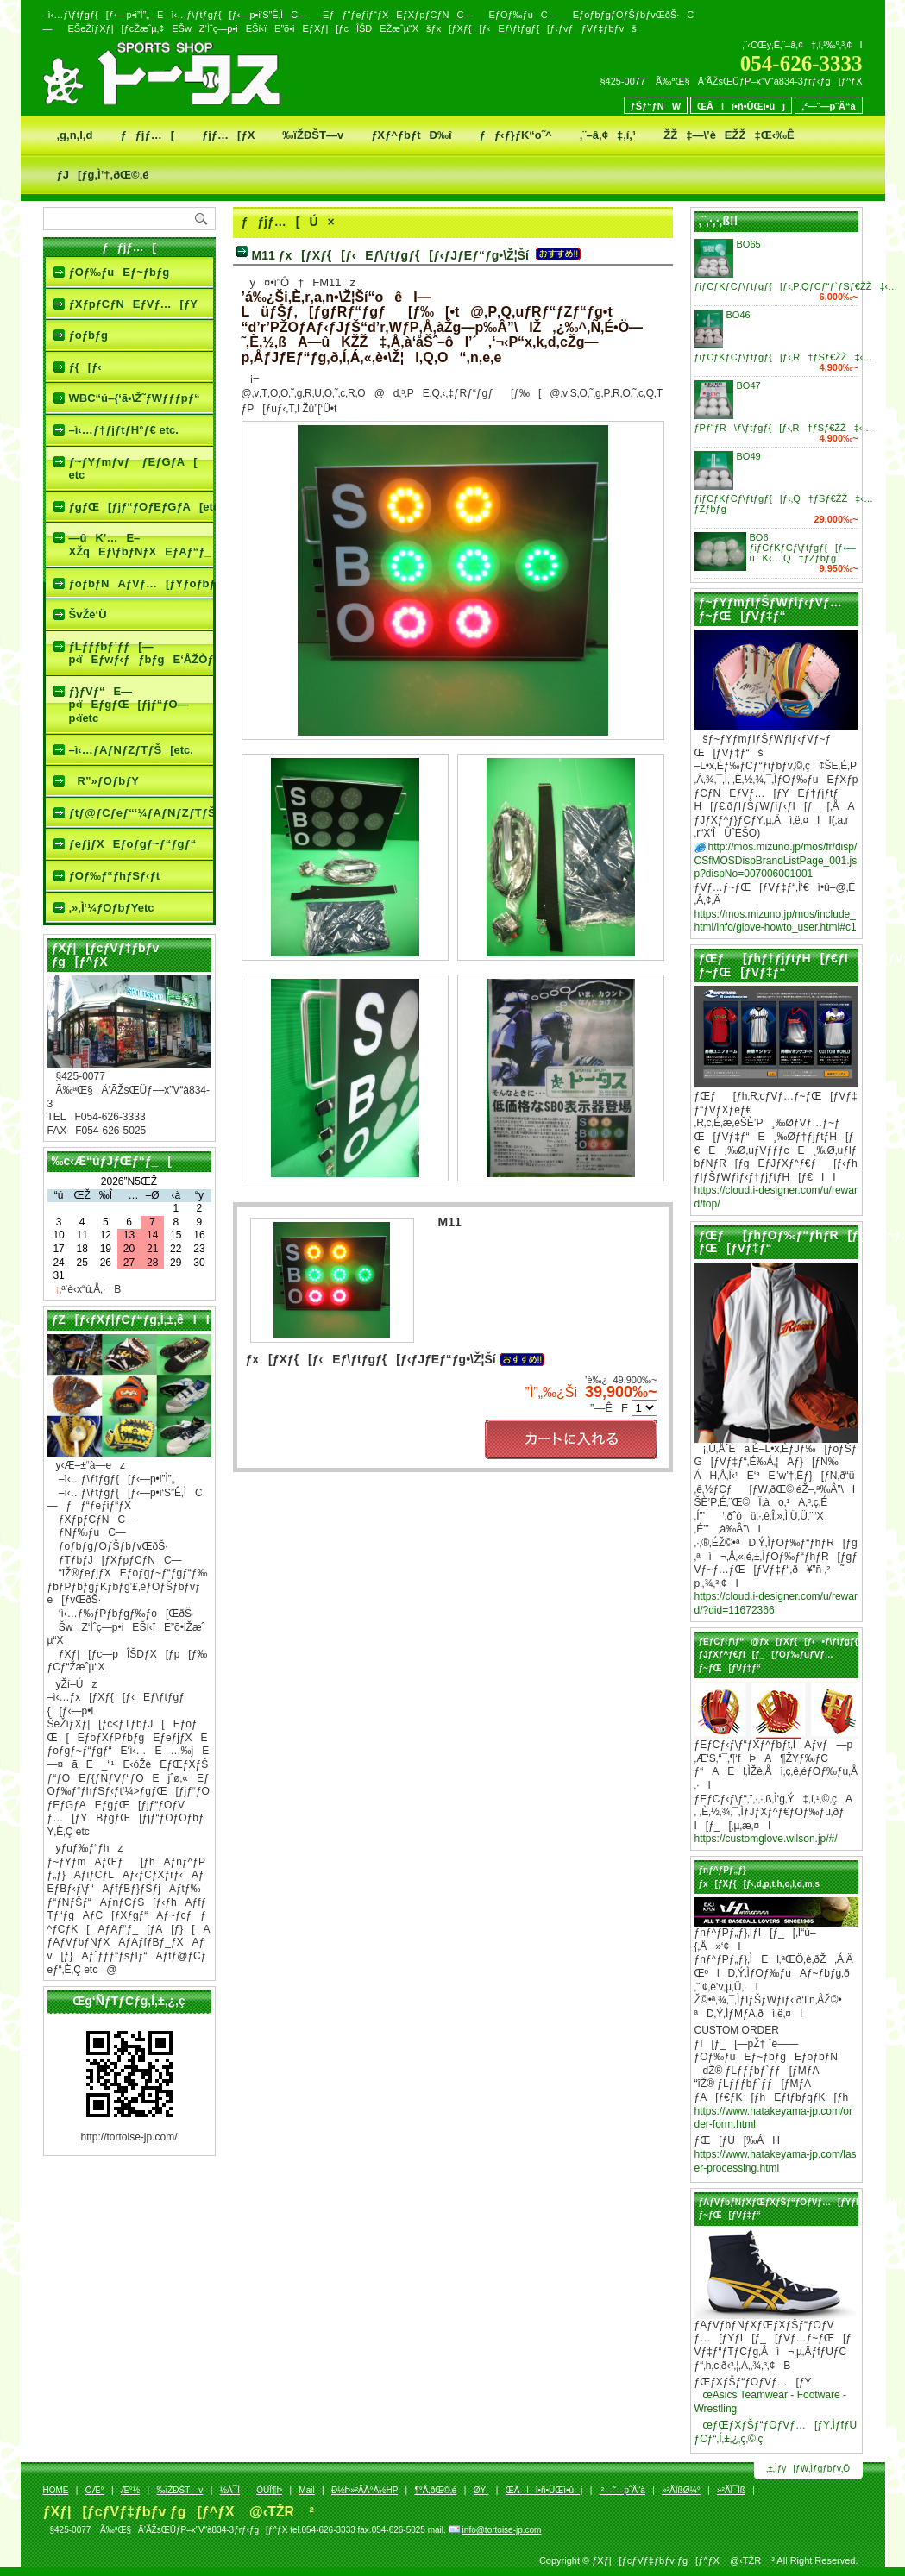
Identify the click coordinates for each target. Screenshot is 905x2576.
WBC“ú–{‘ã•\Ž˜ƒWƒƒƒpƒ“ (134, 398)
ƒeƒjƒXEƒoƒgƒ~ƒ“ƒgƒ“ (133, 843)
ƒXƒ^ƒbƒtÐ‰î (411, 134)
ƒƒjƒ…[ (147, 134)
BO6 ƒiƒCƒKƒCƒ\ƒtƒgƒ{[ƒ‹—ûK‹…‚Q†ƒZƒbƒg (803, 547)
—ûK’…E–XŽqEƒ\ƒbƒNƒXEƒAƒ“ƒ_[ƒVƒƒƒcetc (141, 544)
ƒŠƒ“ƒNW (656, 106)
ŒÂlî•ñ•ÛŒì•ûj (741, 106)
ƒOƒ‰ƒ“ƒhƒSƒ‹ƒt (114, 875)
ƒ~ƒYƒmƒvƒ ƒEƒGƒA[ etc (133, 468)
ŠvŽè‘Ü (88, 614)
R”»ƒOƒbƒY (104, 780)
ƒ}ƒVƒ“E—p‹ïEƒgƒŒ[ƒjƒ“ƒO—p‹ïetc (129, 704)
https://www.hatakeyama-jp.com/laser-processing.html (775, 2161)
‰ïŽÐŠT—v (312, 134)
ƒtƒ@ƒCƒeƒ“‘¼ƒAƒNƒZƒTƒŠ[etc (141, 812)
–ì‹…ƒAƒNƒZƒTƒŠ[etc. (131, 749)
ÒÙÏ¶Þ (269, 2490)
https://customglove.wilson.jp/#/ (766, 1839)
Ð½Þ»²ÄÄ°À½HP (364, 2490)
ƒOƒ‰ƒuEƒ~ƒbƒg (119, 272)
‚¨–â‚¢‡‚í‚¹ (608, 134)
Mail (306, 2490)
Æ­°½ (130, 2490)
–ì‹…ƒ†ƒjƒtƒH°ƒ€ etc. (124, 429)
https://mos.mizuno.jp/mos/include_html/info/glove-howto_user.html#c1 (775, 921)
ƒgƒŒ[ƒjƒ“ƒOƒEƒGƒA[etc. (141, 506)
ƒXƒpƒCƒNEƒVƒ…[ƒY (133, 304)
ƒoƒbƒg (89, 335)
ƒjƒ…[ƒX (228, 134)
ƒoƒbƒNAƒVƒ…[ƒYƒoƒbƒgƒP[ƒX (141, 583)
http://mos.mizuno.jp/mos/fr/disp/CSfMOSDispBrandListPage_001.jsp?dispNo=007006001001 (776, 860)
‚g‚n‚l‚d (75, 134)
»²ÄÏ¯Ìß (731, 2490)
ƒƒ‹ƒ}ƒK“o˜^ (516, 134)
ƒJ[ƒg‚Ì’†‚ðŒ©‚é (103, 174)
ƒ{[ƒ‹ (85, 366)
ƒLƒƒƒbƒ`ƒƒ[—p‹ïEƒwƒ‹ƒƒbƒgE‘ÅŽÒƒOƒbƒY (141, 653)
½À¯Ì (230, 2490)
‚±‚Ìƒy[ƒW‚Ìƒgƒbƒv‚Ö (808, 2468)
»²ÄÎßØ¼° (681, 2490)
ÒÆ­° (94, 2490)
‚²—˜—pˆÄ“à (828, 106)
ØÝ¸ (481, 2490)
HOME (56, 2490)
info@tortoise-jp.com (502, 2530)
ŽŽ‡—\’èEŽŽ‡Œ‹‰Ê (728, 134)
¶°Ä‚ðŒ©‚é (435, 2490)
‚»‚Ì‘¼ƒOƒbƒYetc (111, 907)
